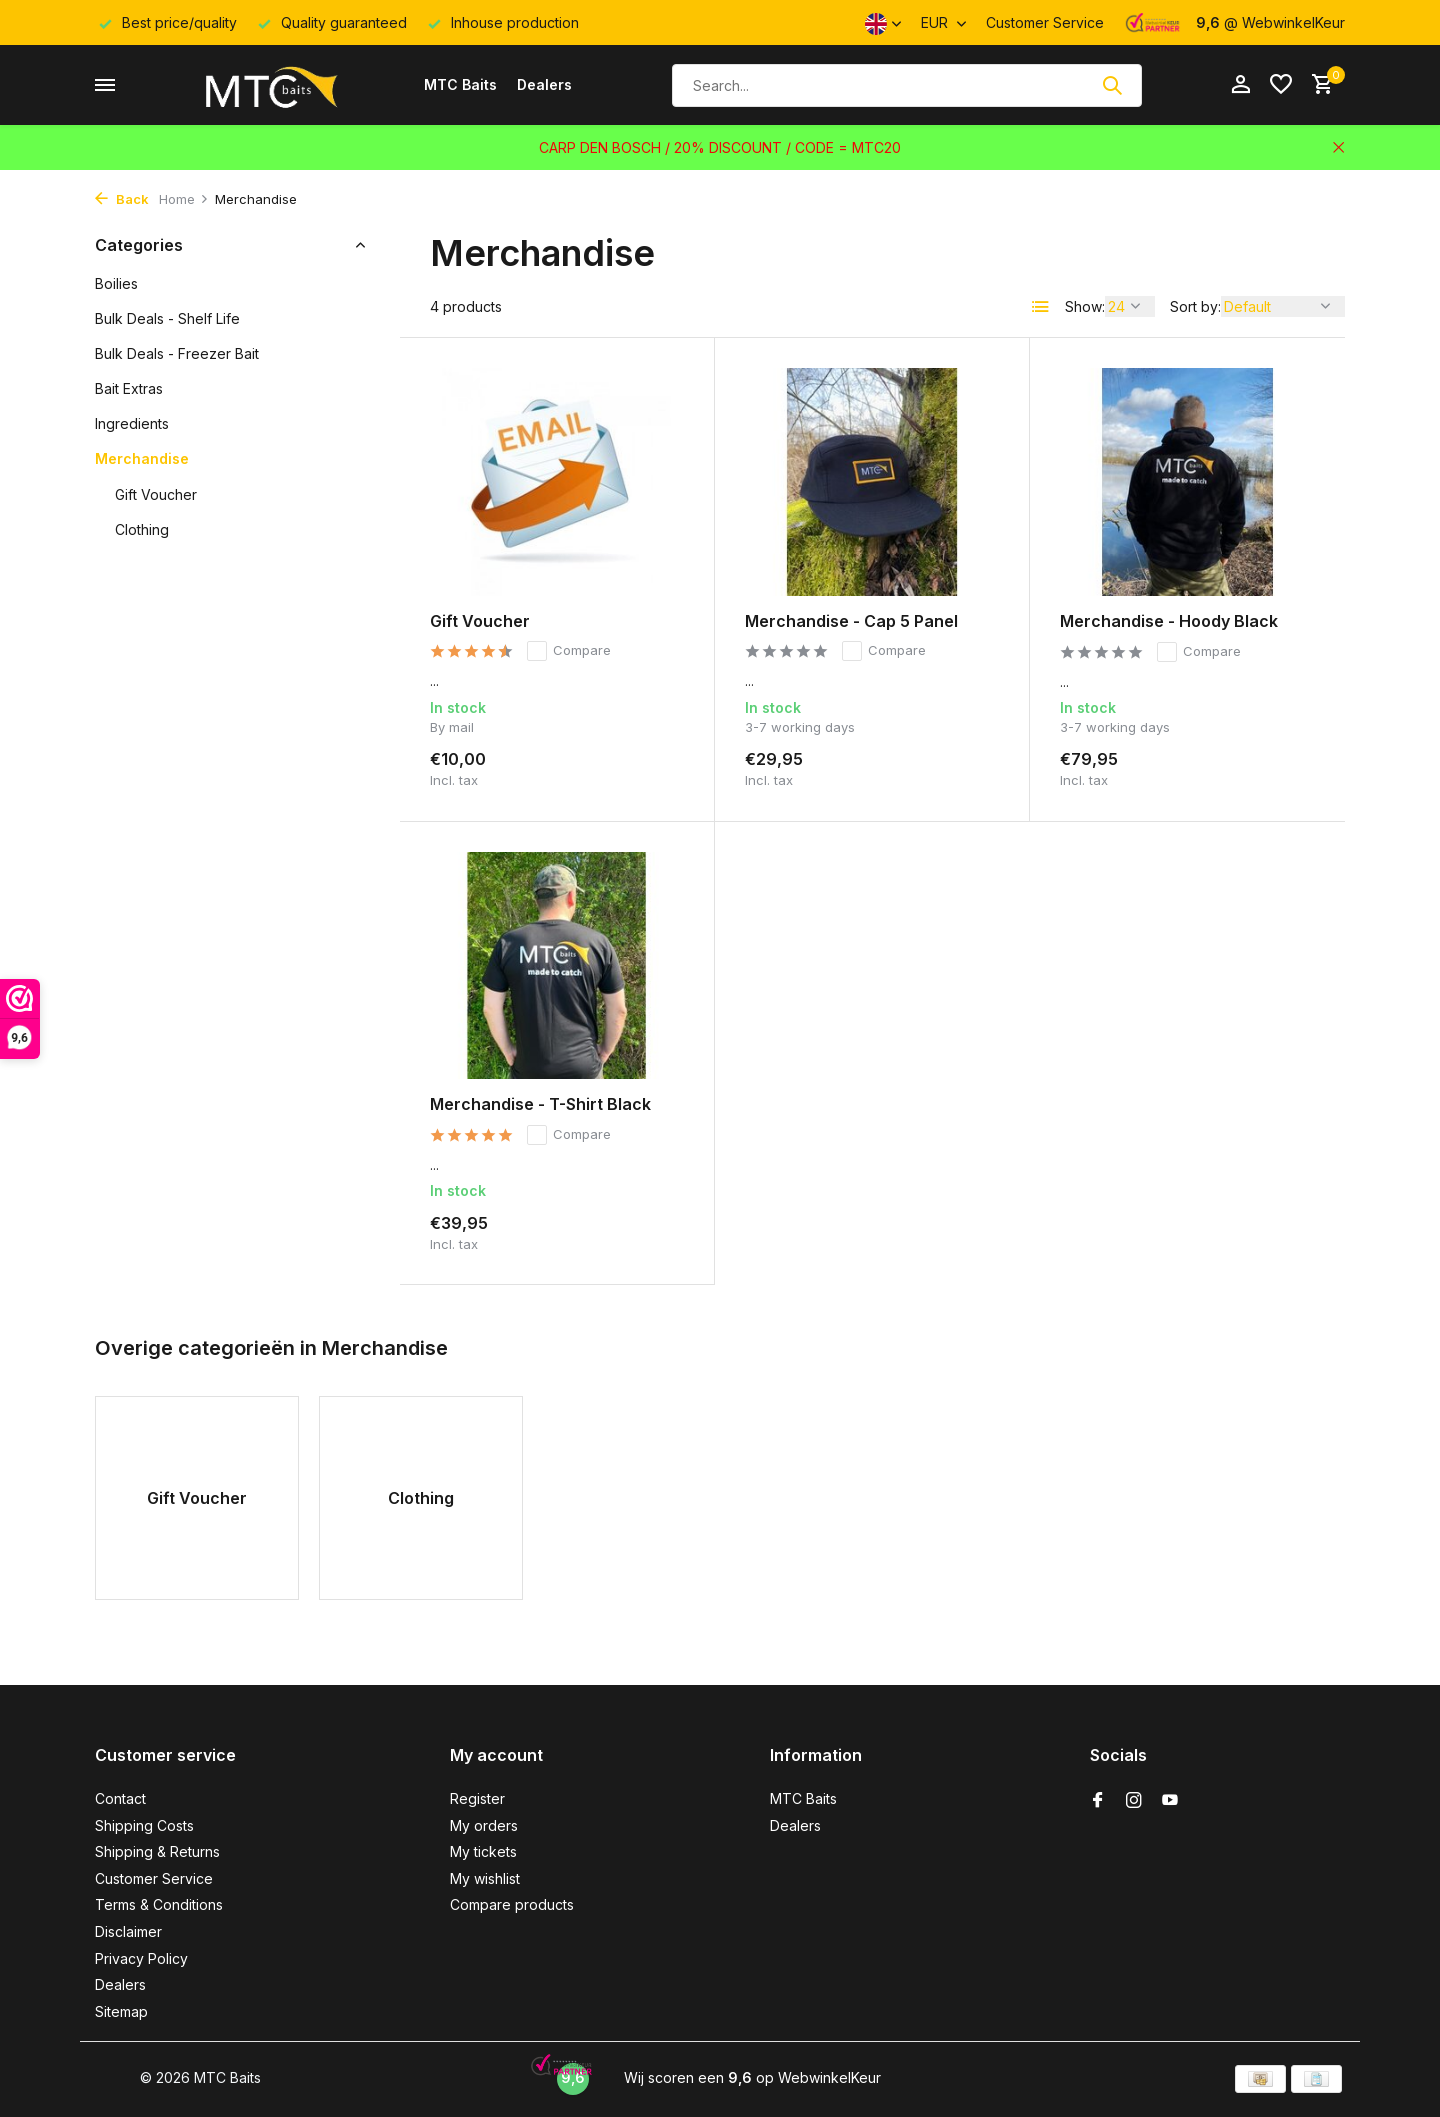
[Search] (907, 85)
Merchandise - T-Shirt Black (540, 1104)
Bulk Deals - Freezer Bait (177, 353)
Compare (569, 651)
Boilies (116, 283)
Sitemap (121, 2011)
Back (122, 199)
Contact (120, 1798)
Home (184, 199)
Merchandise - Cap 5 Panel (851, 621)
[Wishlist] (1281, 85)
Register (477, 1798)
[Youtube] (1170, 1801)
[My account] (1240, 85)
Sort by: (1195, 306)
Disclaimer (128, 1931)
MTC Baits (460, 84)
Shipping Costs (144, 1825)
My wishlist (485, 1878)
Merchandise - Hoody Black (1169, 621)
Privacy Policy (141, 1958)
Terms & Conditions (159, 1904)
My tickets (483, 1851)
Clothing (142, 529)
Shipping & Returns (157, 1851)
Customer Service (1045, 22)
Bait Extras (129, 388)
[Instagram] (1134, 1801)
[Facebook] (1098, 1801)
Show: (1085, 306)
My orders (484, 1825)
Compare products (512, 1904)
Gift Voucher (156, 494)
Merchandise (142, 458)
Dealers (544, 84)
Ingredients (132, 423)
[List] (1041, 307)
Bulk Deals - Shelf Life (167, 318)
